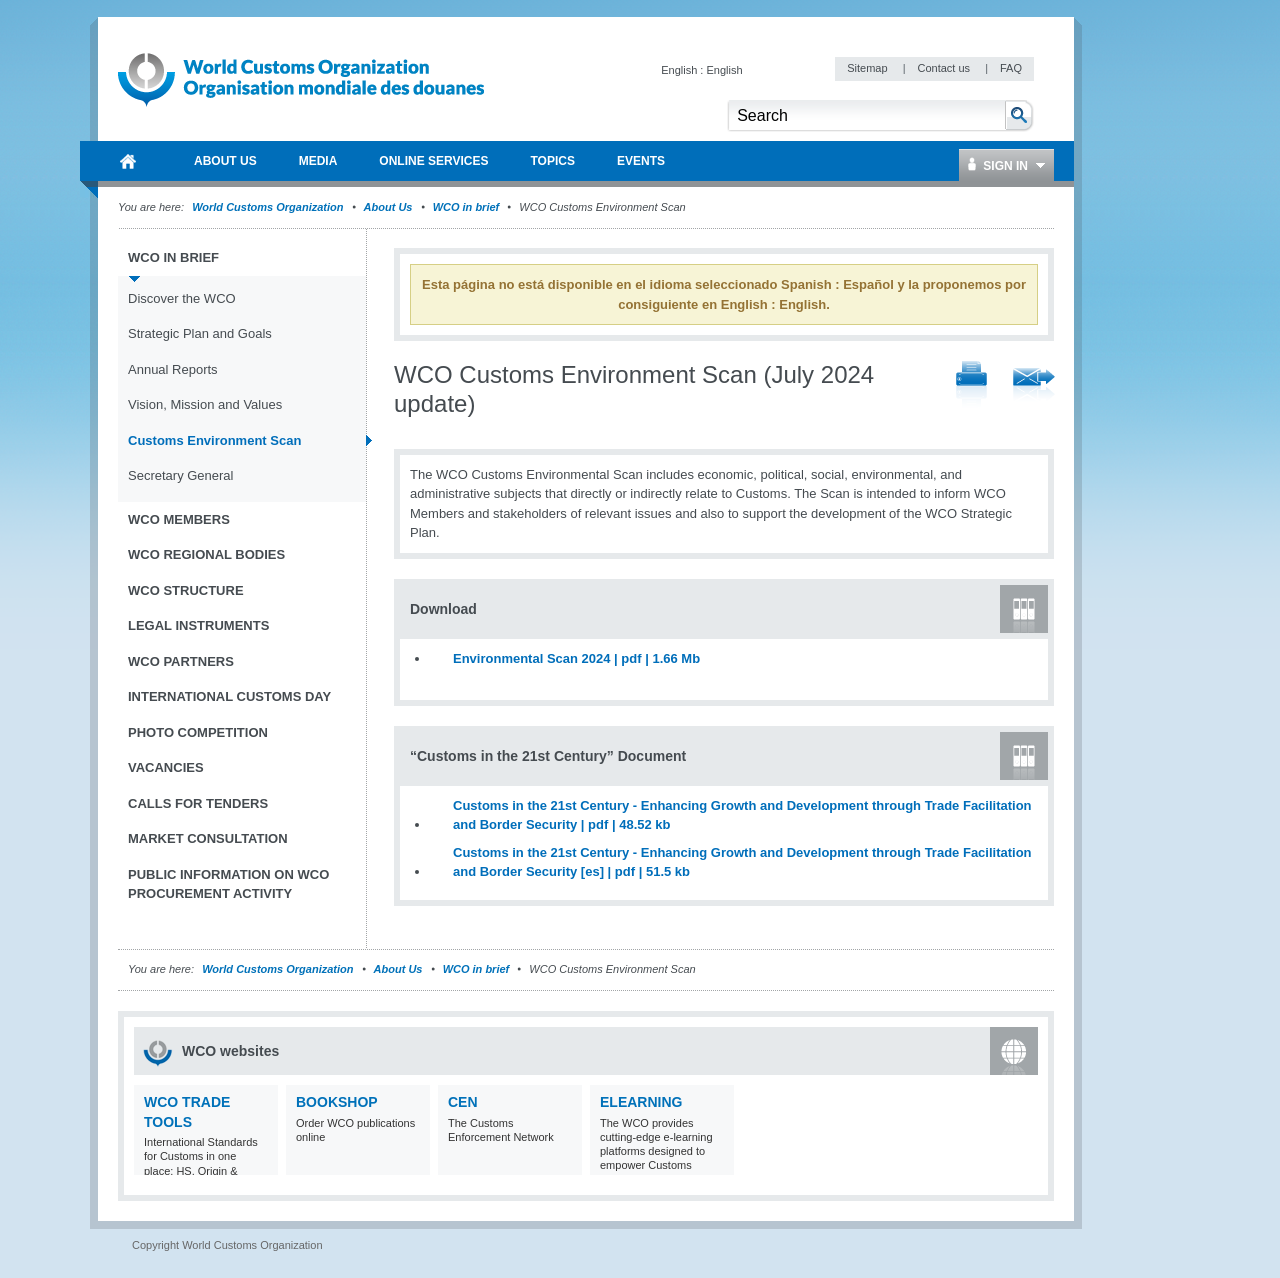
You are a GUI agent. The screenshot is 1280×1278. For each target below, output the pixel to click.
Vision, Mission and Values (205, 404)
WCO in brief (466, 207)
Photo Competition (198, 732)
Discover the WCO (182, 298)
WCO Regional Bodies (206, 554)
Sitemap (868, 68)
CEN (463, 1102)
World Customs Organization (269, 207)
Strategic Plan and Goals (200, 333)
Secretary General (181, 475)
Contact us (945, 68)
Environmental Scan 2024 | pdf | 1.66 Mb (576, 658)
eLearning (641, 1102)
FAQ (1011, 68)
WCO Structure (186, 590)
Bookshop (337, 1102)
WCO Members (179, 519)
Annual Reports (173, 369)
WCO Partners (181, 661)
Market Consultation (208, 838)
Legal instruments (198, 625)
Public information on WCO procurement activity (228, 884)
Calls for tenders (198, 803)
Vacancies (166, 767)
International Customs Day (229, 696)
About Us (388, 207)
